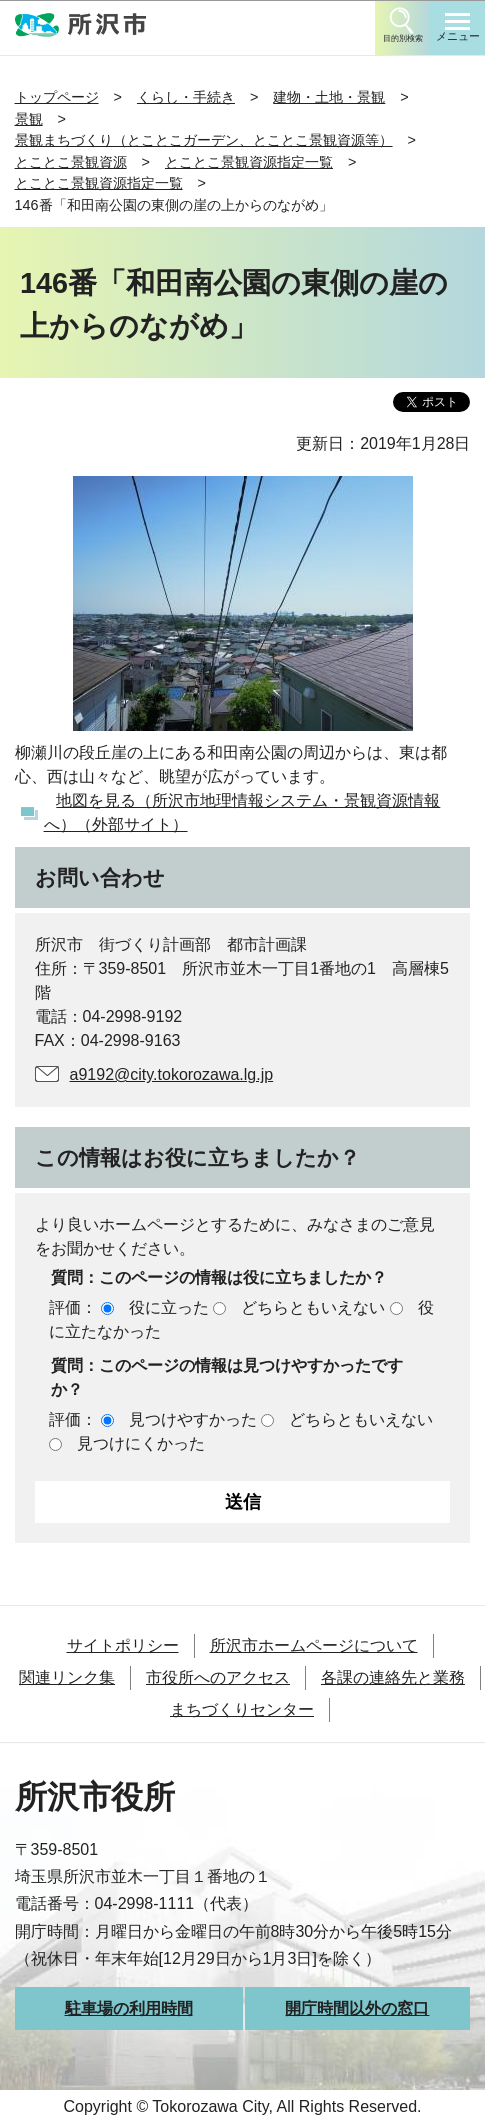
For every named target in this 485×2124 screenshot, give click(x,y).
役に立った (169, 1307)
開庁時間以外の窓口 (357, 2008)
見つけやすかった (193, 1419)
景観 (29, 119)
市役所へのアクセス (218, 1677)
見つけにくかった (141, 1443)
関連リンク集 (67, 1677)
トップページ (57, 97)
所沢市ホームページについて (314, 1645)
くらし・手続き (186, 97)
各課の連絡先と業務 (393, 1677)
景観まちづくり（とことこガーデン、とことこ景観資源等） (204, 140)
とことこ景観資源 (71, 162)
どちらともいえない (313, 1307)
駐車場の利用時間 (129, 2008)
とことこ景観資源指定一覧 (249, 162)
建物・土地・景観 (329, 97)
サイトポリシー (123, 1645)
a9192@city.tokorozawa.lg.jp (172, 1074)
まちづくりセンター (242, 1709)
